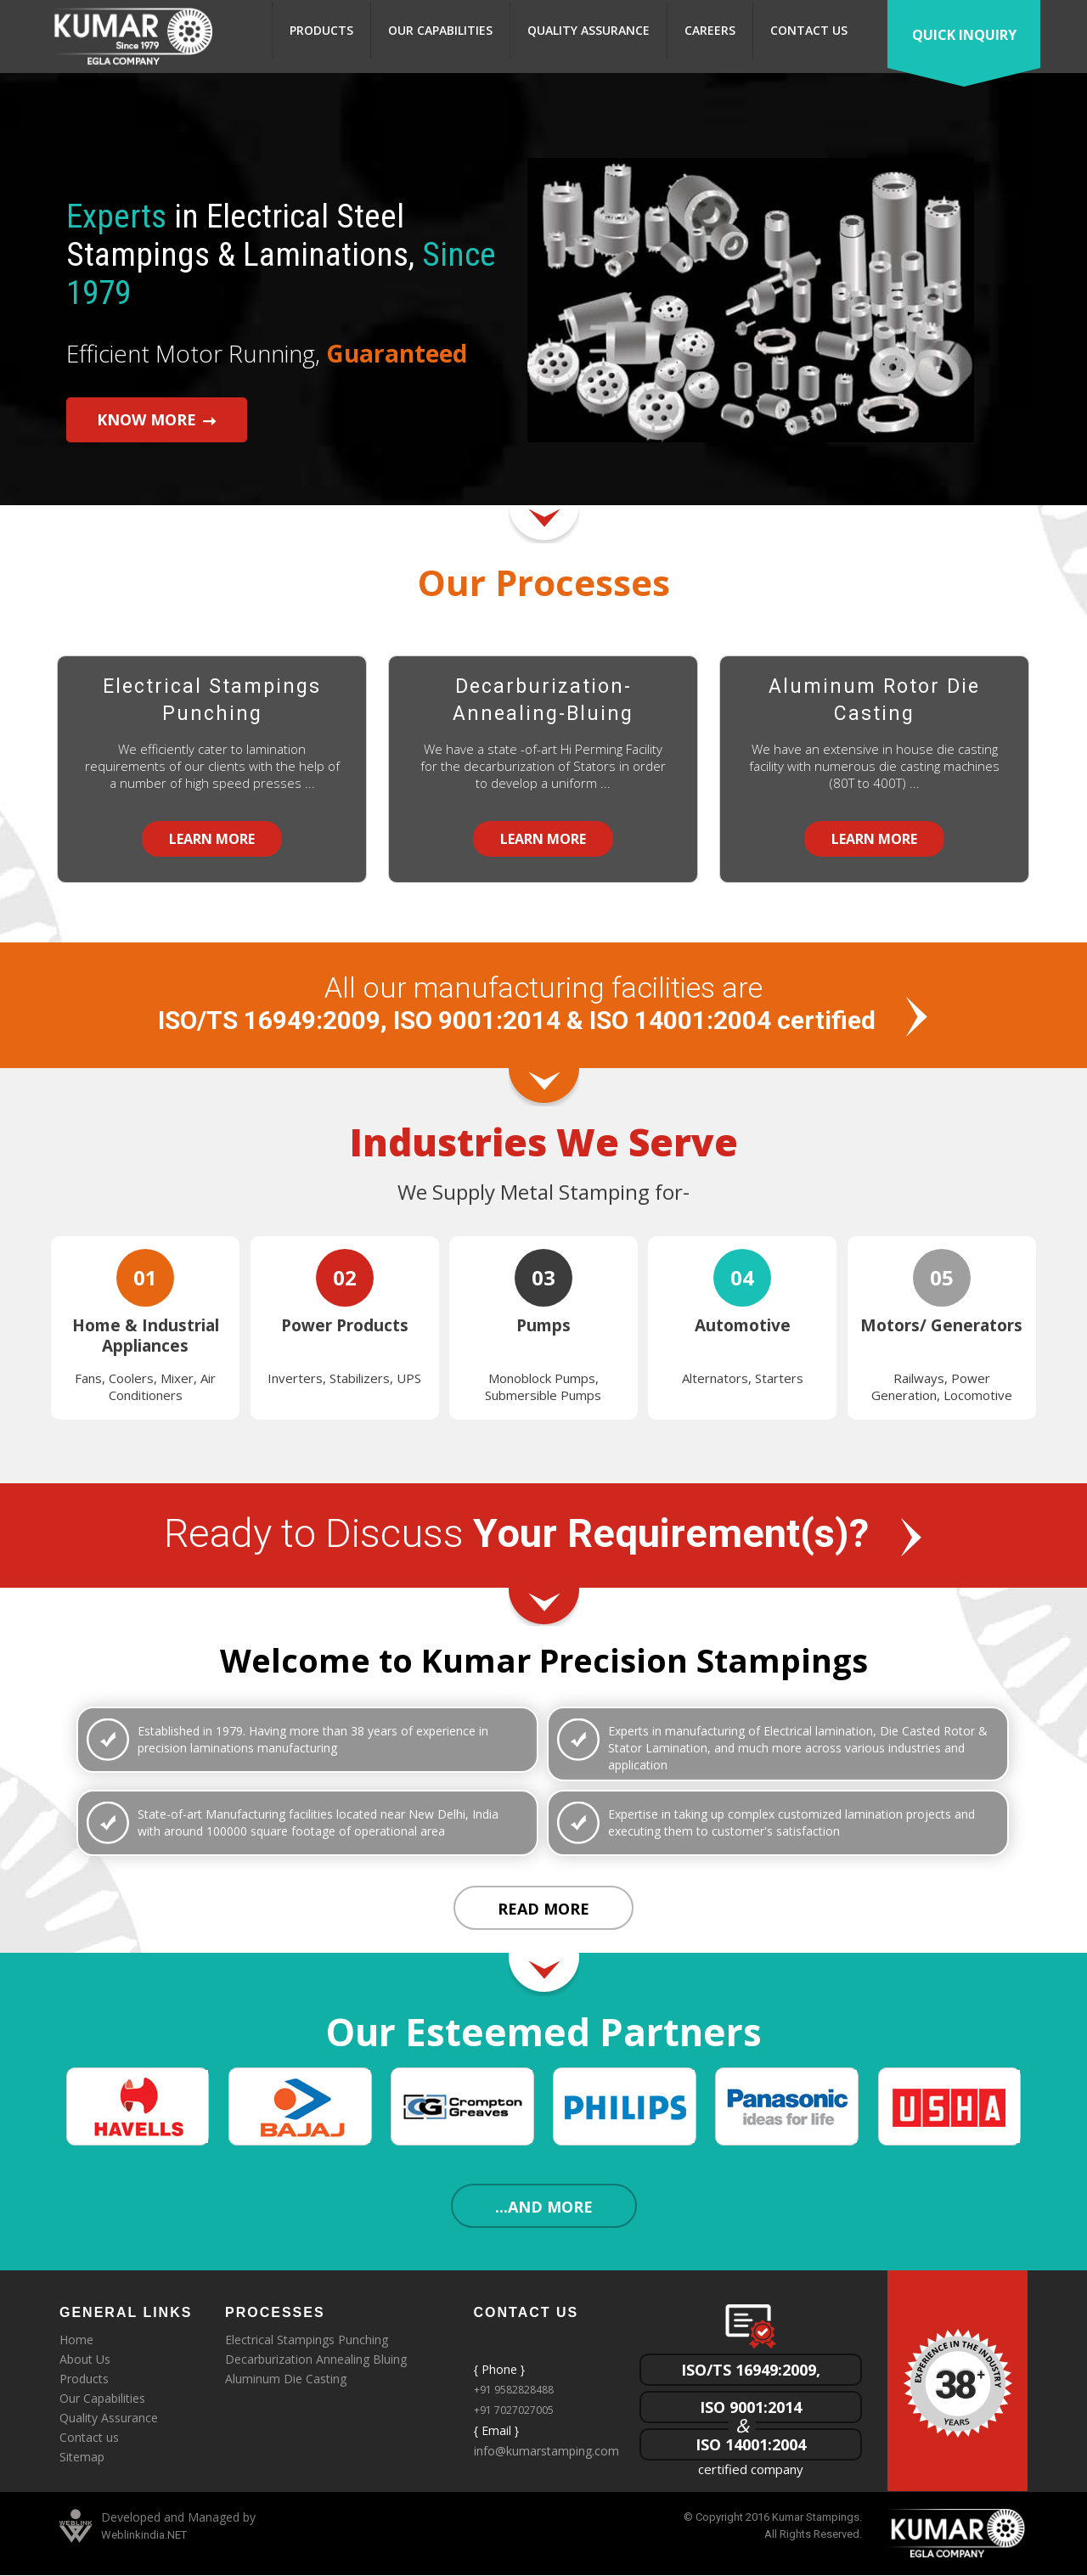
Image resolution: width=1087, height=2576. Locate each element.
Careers (709, 30)
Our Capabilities (440, 30)
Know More (141, 413)
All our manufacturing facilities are (544, 1005)
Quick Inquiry (964, 34)
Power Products (344, 1325)
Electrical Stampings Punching (212, 700)
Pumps (543, 1325)
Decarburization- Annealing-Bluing (543, 700)
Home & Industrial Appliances (145, 1335)
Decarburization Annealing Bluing (316, 2361)
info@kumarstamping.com (546, 2452)
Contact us (809, 30)
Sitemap (81, 2458)
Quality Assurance (588, 30)
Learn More (212, 839)
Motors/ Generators (941, 1325)
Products (321, 30)
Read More (543, 1910)
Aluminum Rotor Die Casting (874, 700)
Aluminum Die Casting (285, 2380)
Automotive (743, 1325)
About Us (84, 2361)
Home (76, 2341)
